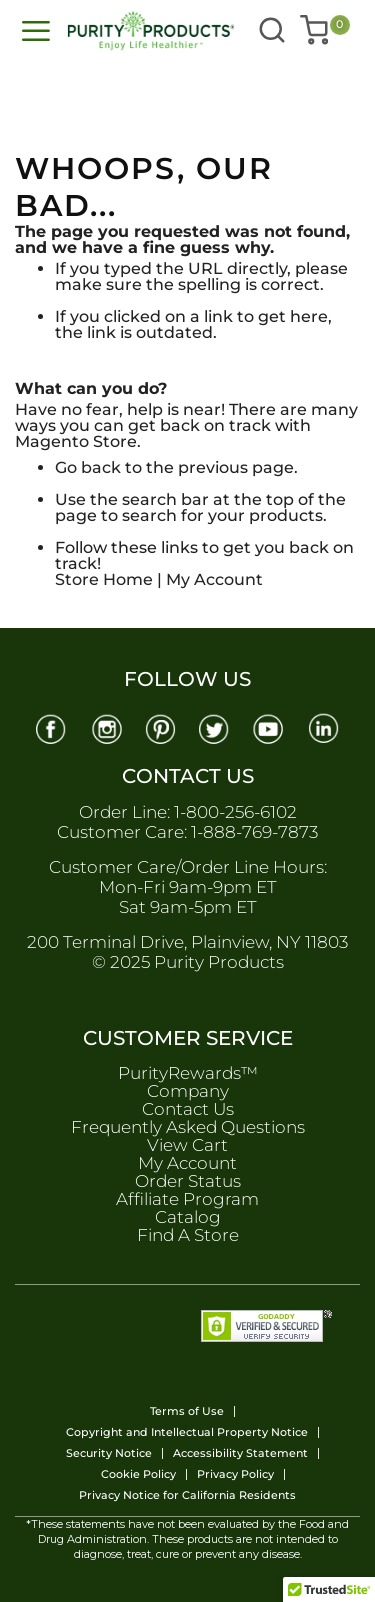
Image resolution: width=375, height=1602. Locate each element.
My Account (214, 579)
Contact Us (188, 1109)
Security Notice (109, 1453)
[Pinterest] (160, 727)
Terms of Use (187, 1411)
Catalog (188, 1217)
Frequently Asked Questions (188, 1127)
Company (188, 1091)
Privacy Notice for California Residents (187, 1495)
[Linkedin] (325, 727)
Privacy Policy (235, 1474)
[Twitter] (215, 727)
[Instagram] (105, 727)
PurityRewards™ (188, 1073)
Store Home (104, 579)
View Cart (187, 1145)
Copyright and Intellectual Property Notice (187, 1432)
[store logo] (114, 31)
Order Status (188, 1181)
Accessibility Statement (240, 1453)
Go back (88, 467)
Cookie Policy (138, 1474)
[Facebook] (50, 727)
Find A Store (188, 1235)
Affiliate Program (187, 1199)
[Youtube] (270, 727)
